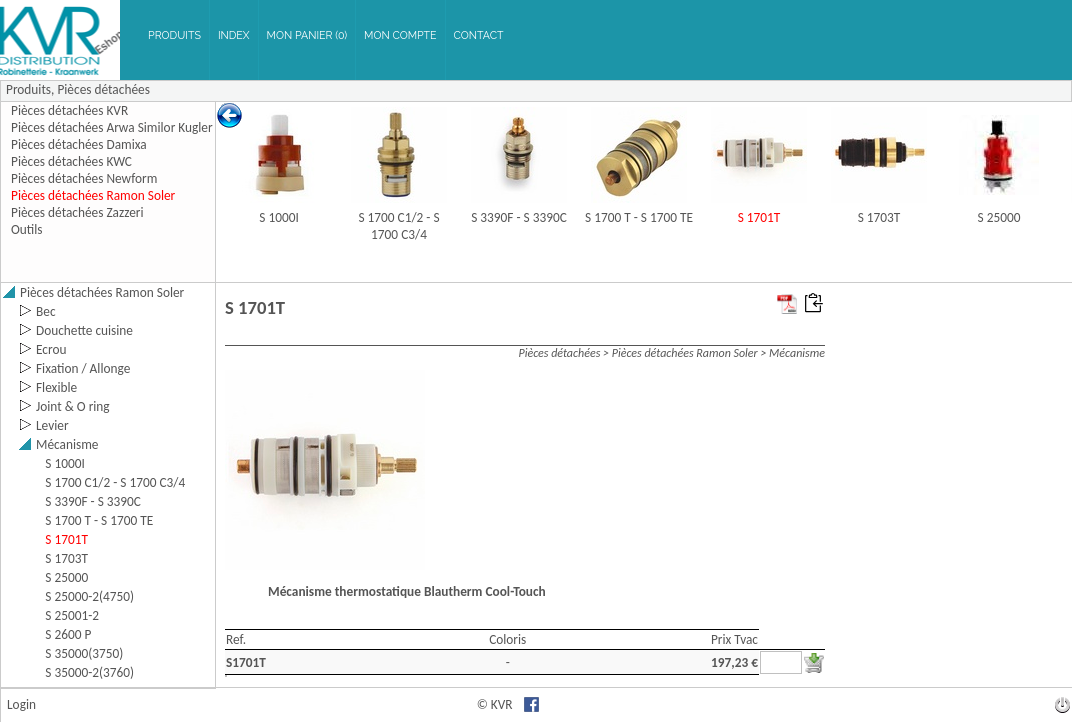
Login (21, 704)
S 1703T (879, 217)
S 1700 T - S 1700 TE (639, 217)
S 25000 (999, 217)
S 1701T (759, 217)
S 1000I (279, 217)
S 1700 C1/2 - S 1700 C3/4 (398, 226)
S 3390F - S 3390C (519, 217)
